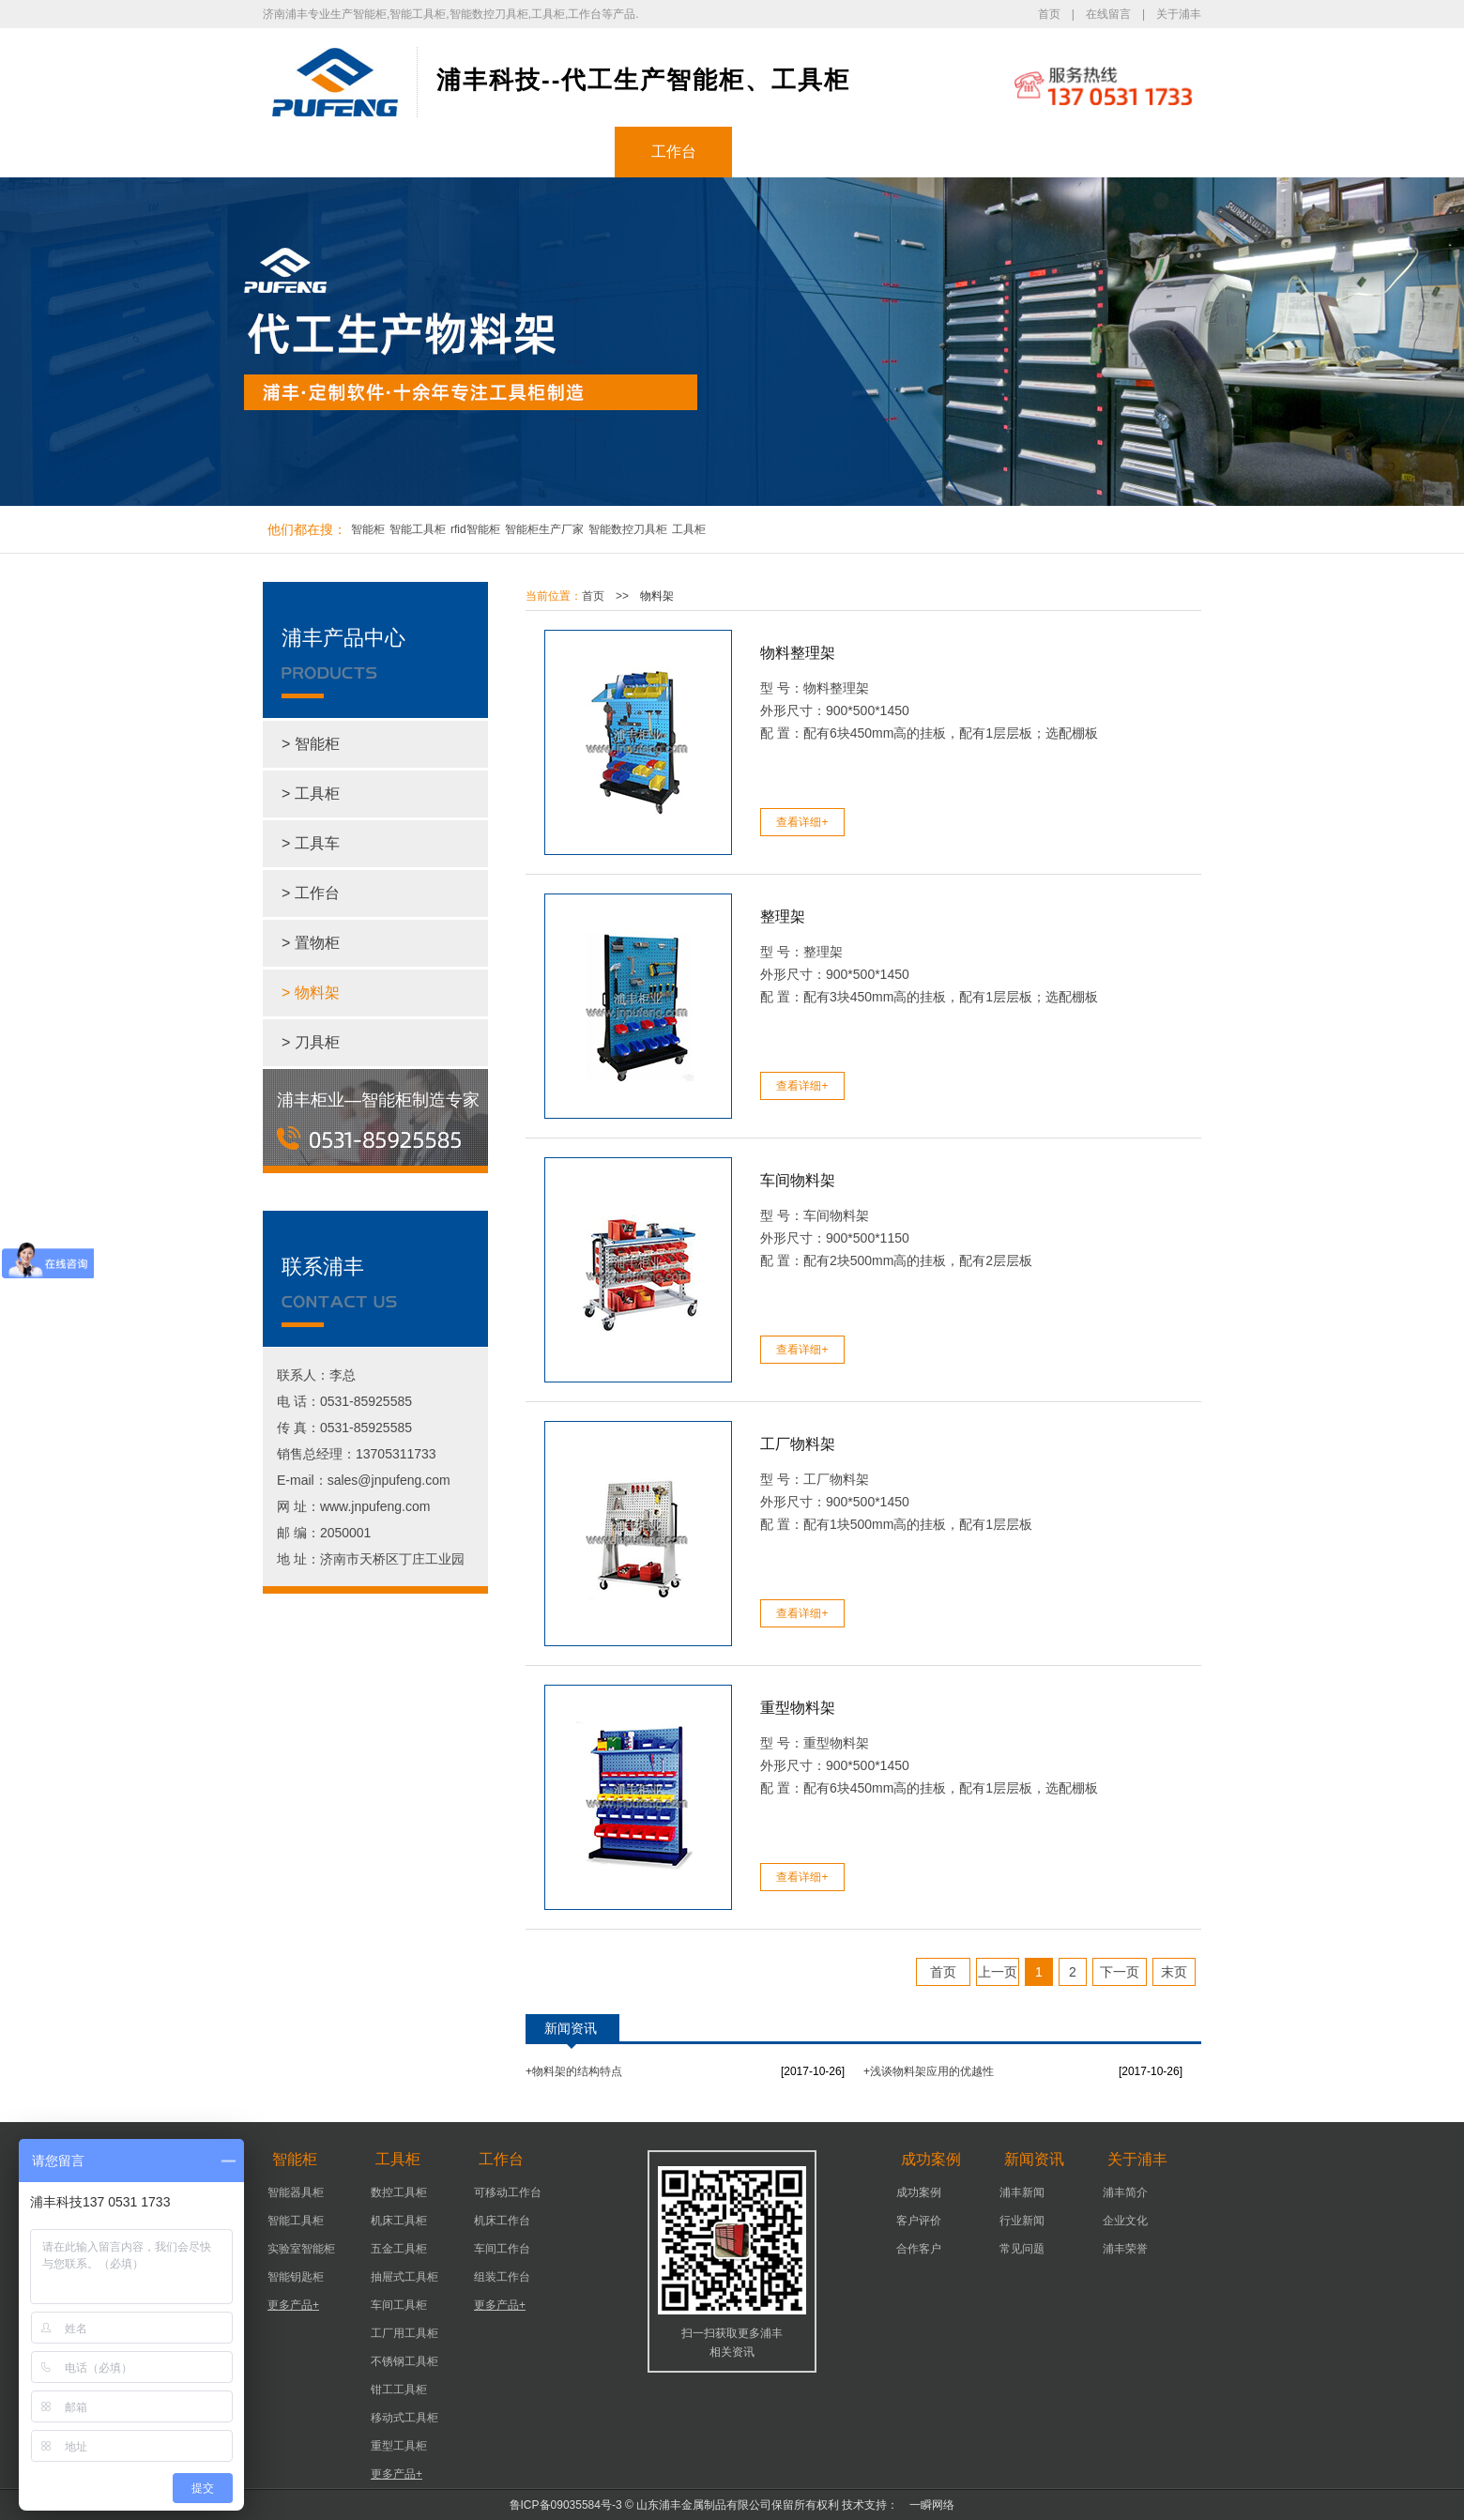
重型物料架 (797, 1708)
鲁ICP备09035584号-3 (566, 2505)
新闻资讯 (908, 152)
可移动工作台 (507, 2192)
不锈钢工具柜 (404, 2361)
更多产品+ (293, 2305)
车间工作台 (502, 2248)
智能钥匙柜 (295, 2276)
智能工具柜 (417, 529)
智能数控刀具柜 (627, 529)
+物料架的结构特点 (574, 2071)
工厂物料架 (797, 1444)
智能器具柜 (295, 2192)
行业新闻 (1022, 2220)
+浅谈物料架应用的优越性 (928, 2071)
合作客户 (918, 2248)
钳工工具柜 (399, 2389)
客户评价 (918, 2220)
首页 (1049, 14)
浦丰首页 (322, 152)
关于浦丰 (1178, 14)
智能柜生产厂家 (544, 529)
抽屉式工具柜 (404, 2276)
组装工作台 (502, 2276)
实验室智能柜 (301, 2248)
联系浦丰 (1143, 152)
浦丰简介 (1125, 2192)
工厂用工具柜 (404, 2333)
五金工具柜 (399, 2248)
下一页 (1119, 1971)
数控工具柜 (399, 2192)
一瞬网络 (926, 2505)
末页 (1174, 1971)
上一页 (997, 1971)
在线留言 (1108, 14)
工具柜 (556, 152)
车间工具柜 (399, 2305)
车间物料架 (797, 1180)
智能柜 (439, 152)
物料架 (657, 596)
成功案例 (791, 152)
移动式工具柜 (404, 2417)
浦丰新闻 (1022, 2192)
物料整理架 (797, 653)
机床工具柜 (399, 2220)
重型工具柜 (399, 2445)
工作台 (673, 152)
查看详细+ (802, 822)
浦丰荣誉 (1125, 2248)
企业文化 (1125, 2220)
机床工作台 (502, 2220)
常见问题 (1022, 2248)
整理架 (782, 916)
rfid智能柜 (475, 529)
